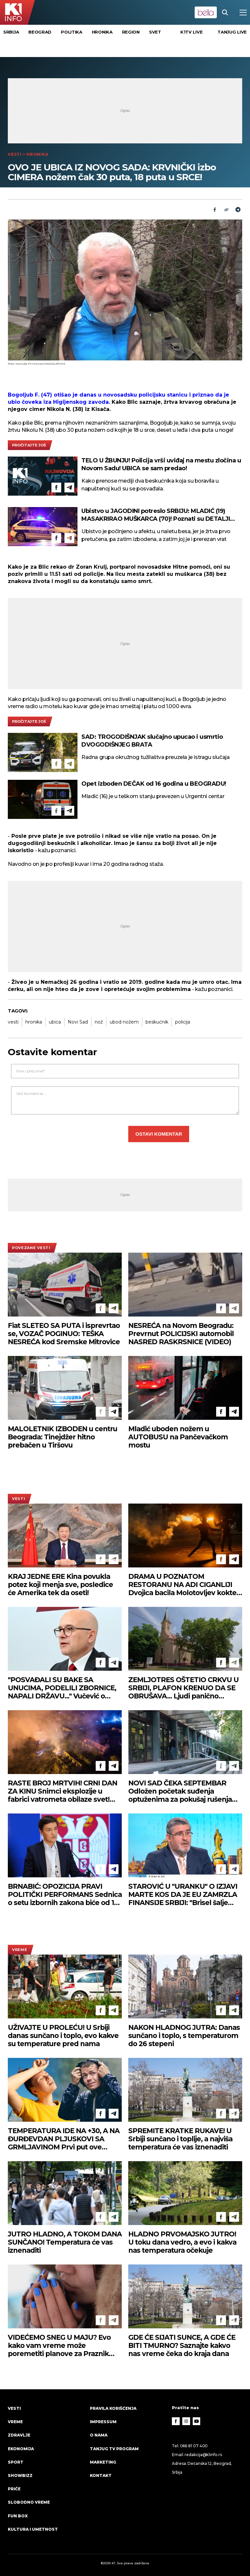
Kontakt (101, 2475)
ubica (55, 1022)
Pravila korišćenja (113, 2408)
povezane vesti (31, 1247)
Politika (71, 32)
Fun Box (18, 2515)
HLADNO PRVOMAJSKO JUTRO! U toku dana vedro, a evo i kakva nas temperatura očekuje (182, 2242)
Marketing (103, 2462)
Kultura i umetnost (33, 2529)
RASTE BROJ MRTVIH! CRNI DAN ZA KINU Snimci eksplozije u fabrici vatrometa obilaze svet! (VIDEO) (62, 1791)
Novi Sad (78, 1022)
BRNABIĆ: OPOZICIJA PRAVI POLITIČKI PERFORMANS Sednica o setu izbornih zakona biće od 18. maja (65, 1894)
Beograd (39, 32)
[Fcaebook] (214, 209)
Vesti (14, 154)
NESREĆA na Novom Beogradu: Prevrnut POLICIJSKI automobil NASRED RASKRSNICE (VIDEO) (181, 1333)
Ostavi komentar (158, 1134)
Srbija (11, 32)
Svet (155, 32)
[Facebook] (56, 487)
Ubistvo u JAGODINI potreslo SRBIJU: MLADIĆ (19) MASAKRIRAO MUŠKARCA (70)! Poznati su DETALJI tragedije (155, 515)
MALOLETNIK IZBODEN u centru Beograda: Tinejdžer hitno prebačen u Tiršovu (62, 1437)
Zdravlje (19, 2435)
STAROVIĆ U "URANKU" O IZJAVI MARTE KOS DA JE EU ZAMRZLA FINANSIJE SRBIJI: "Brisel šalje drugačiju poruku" (182, 1894)
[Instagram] (186, 2421)
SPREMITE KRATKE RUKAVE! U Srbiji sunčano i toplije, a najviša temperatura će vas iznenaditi (180, 2139)
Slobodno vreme (29, 2502)
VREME (19, 1949)
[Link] (226, 209)
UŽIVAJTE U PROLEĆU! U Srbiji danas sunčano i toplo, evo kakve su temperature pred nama (63, 2035)
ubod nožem (124, 1022)
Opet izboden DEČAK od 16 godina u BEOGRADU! (153, 783)
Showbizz (20, 2475)
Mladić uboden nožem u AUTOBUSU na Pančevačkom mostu (178, 1437)
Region (131, 32)
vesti (13, 1022)
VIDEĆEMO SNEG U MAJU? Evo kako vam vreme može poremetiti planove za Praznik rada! (59, 2345)
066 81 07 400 (194, 2445)
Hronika (102, 32)
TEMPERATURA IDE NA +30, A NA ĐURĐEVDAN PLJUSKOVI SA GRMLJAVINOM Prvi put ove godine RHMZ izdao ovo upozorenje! (63, 2139)
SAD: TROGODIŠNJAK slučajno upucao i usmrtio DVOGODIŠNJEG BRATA (152, 740)
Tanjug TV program (114, 2448)
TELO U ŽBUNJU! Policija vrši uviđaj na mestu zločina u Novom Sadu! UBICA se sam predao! (161, 464)
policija (182, 1022)
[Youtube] (197, 2421)
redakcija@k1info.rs (203, 2454)
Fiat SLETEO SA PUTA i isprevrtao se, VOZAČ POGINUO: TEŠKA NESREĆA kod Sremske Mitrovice (64, 1333)
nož (99, 1022)
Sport (15, 2462)
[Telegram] (238, 209)
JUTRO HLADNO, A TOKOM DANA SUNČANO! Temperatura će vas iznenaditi (65, 2242)
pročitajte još (29, 445)
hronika (33, 1022)
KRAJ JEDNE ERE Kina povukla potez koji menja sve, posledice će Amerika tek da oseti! (60, 1584)
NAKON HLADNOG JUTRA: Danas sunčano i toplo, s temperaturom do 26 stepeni (184, 2035)
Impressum (103, 2421)
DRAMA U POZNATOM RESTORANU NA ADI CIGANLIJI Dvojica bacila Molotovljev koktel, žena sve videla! (184, 1584)
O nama (98, 2435)
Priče (14, 2488)
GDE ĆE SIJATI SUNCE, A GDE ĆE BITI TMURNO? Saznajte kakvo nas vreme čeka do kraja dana (181, 2345)
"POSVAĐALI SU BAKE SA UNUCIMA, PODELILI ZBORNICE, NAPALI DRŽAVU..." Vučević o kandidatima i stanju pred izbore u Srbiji (62, 1688)
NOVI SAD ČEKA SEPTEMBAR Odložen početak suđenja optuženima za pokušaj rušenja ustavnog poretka (180, 1791)
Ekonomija (21, 2448)
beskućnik (157, 1022)
